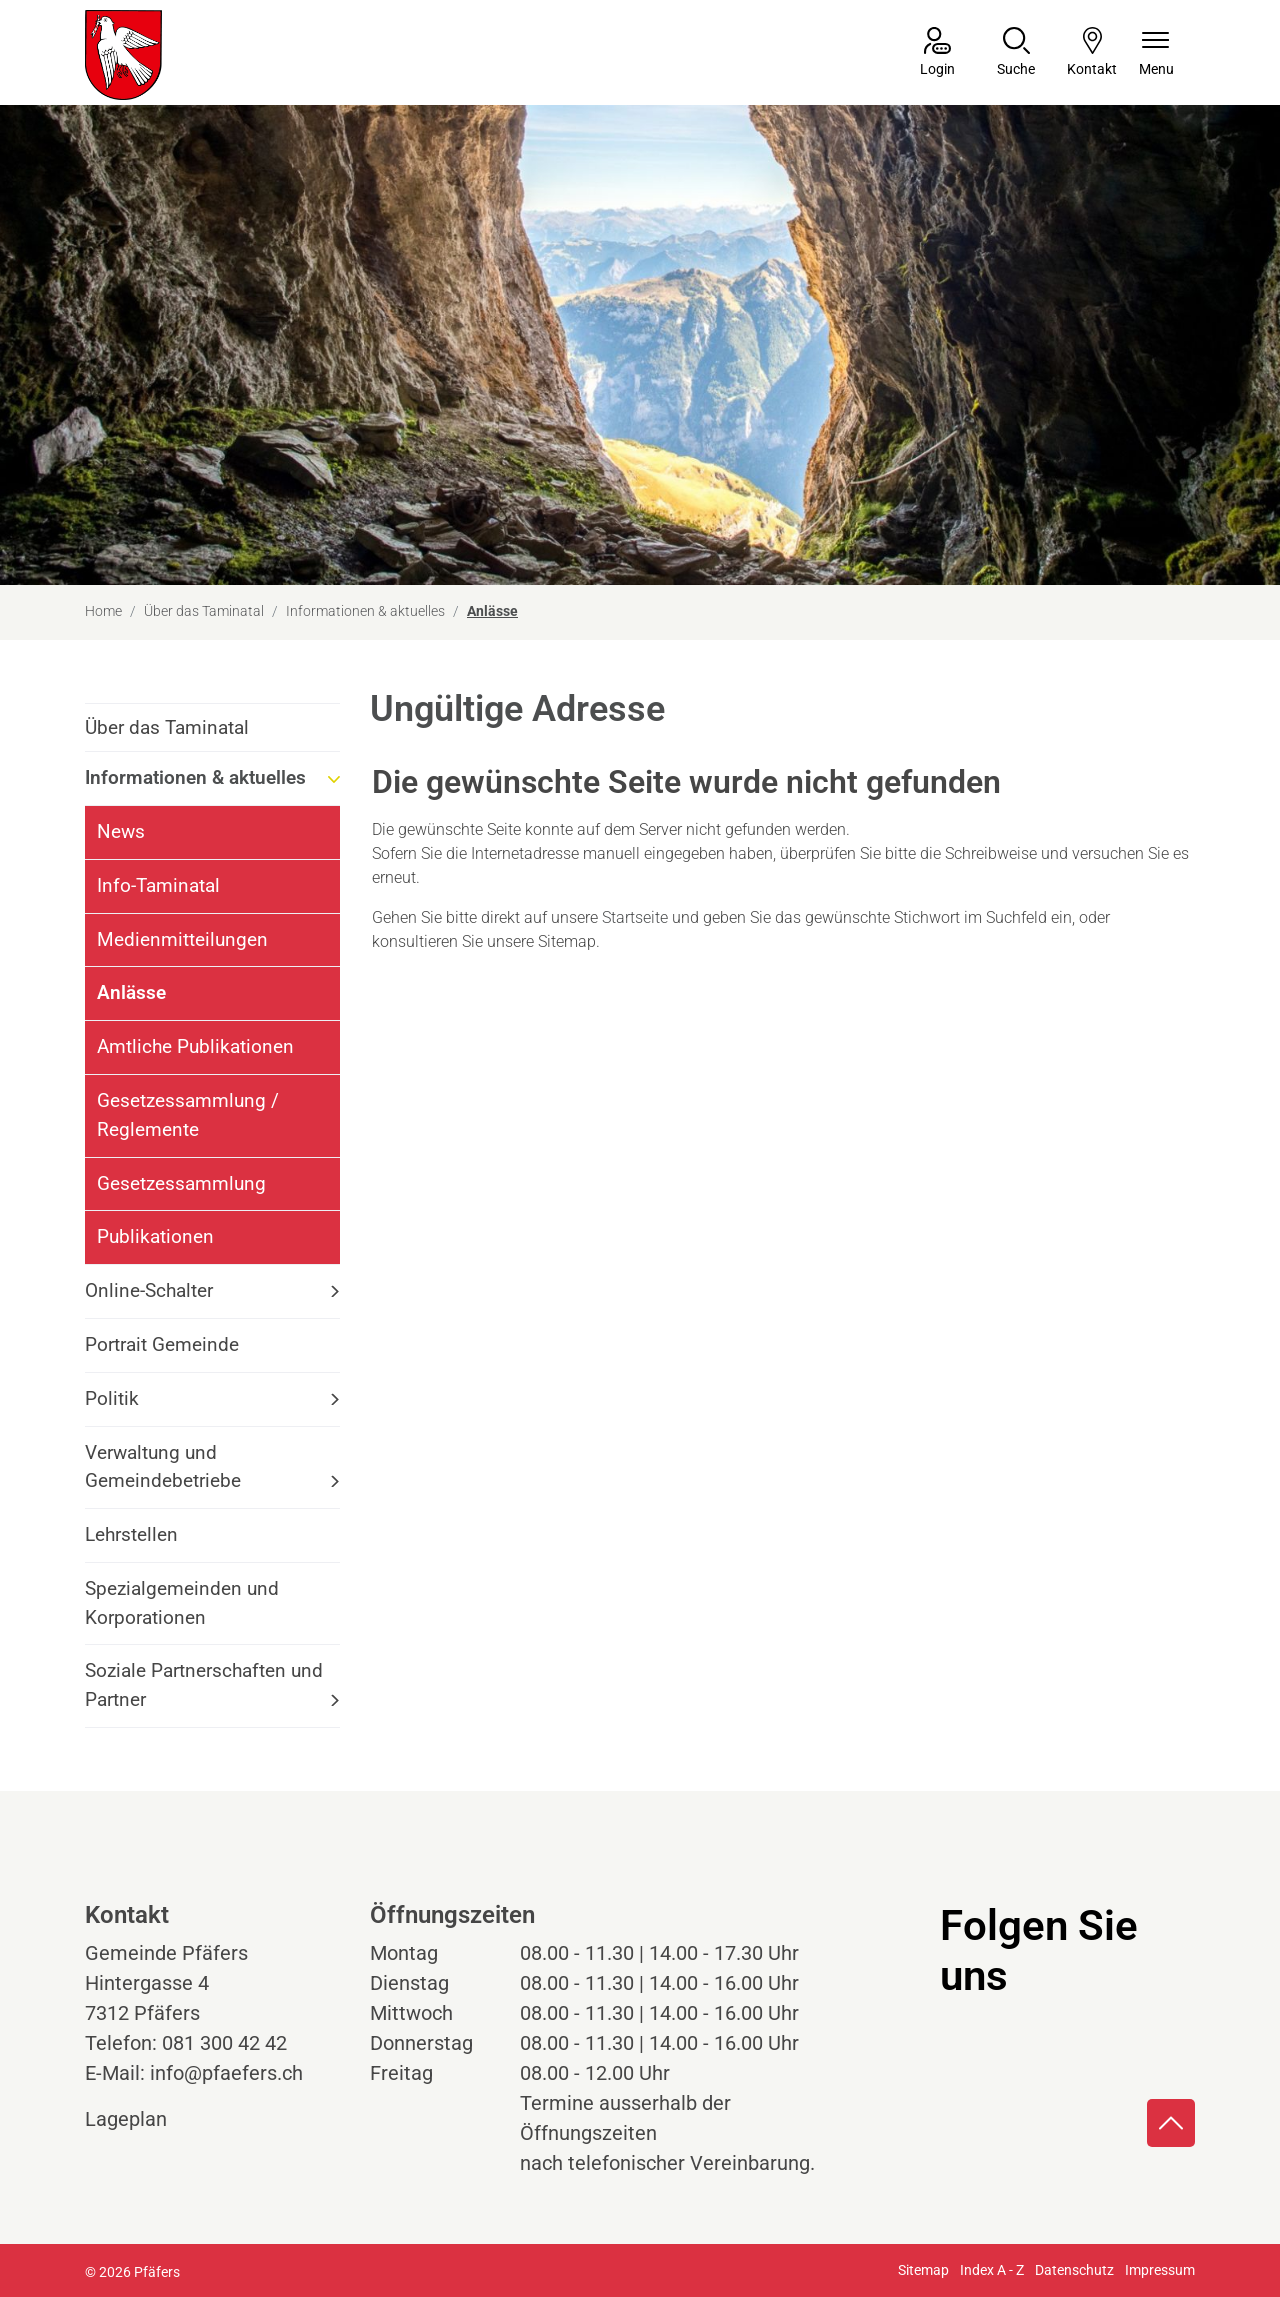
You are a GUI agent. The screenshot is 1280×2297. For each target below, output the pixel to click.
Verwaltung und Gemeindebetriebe (163, 1467)
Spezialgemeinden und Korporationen (182, 1603)
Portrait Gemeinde (162, 1344)
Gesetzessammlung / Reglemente (188, 1115)
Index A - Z (992, 2270)
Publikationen (155, 1236)
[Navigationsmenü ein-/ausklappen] (1156, 53)
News (121, 831)
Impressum (1160, 2270)
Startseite (635, 917)
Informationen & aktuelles (195, 777)
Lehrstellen (131, 1534)
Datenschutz (1074, 2270)
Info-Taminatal (158, 885)
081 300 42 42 (224, 2043)
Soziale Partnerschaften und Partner (204, 1685)
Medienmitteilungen (182, 939)
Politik (112, 1398)
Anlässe (152, 1000)
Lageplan (144, 2119)
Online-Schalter (149, 1290)
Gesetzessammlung (181, 1183)
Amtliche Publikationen (195, 1046)
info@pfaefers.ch (226, 2073)
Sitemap (923, 2270)
